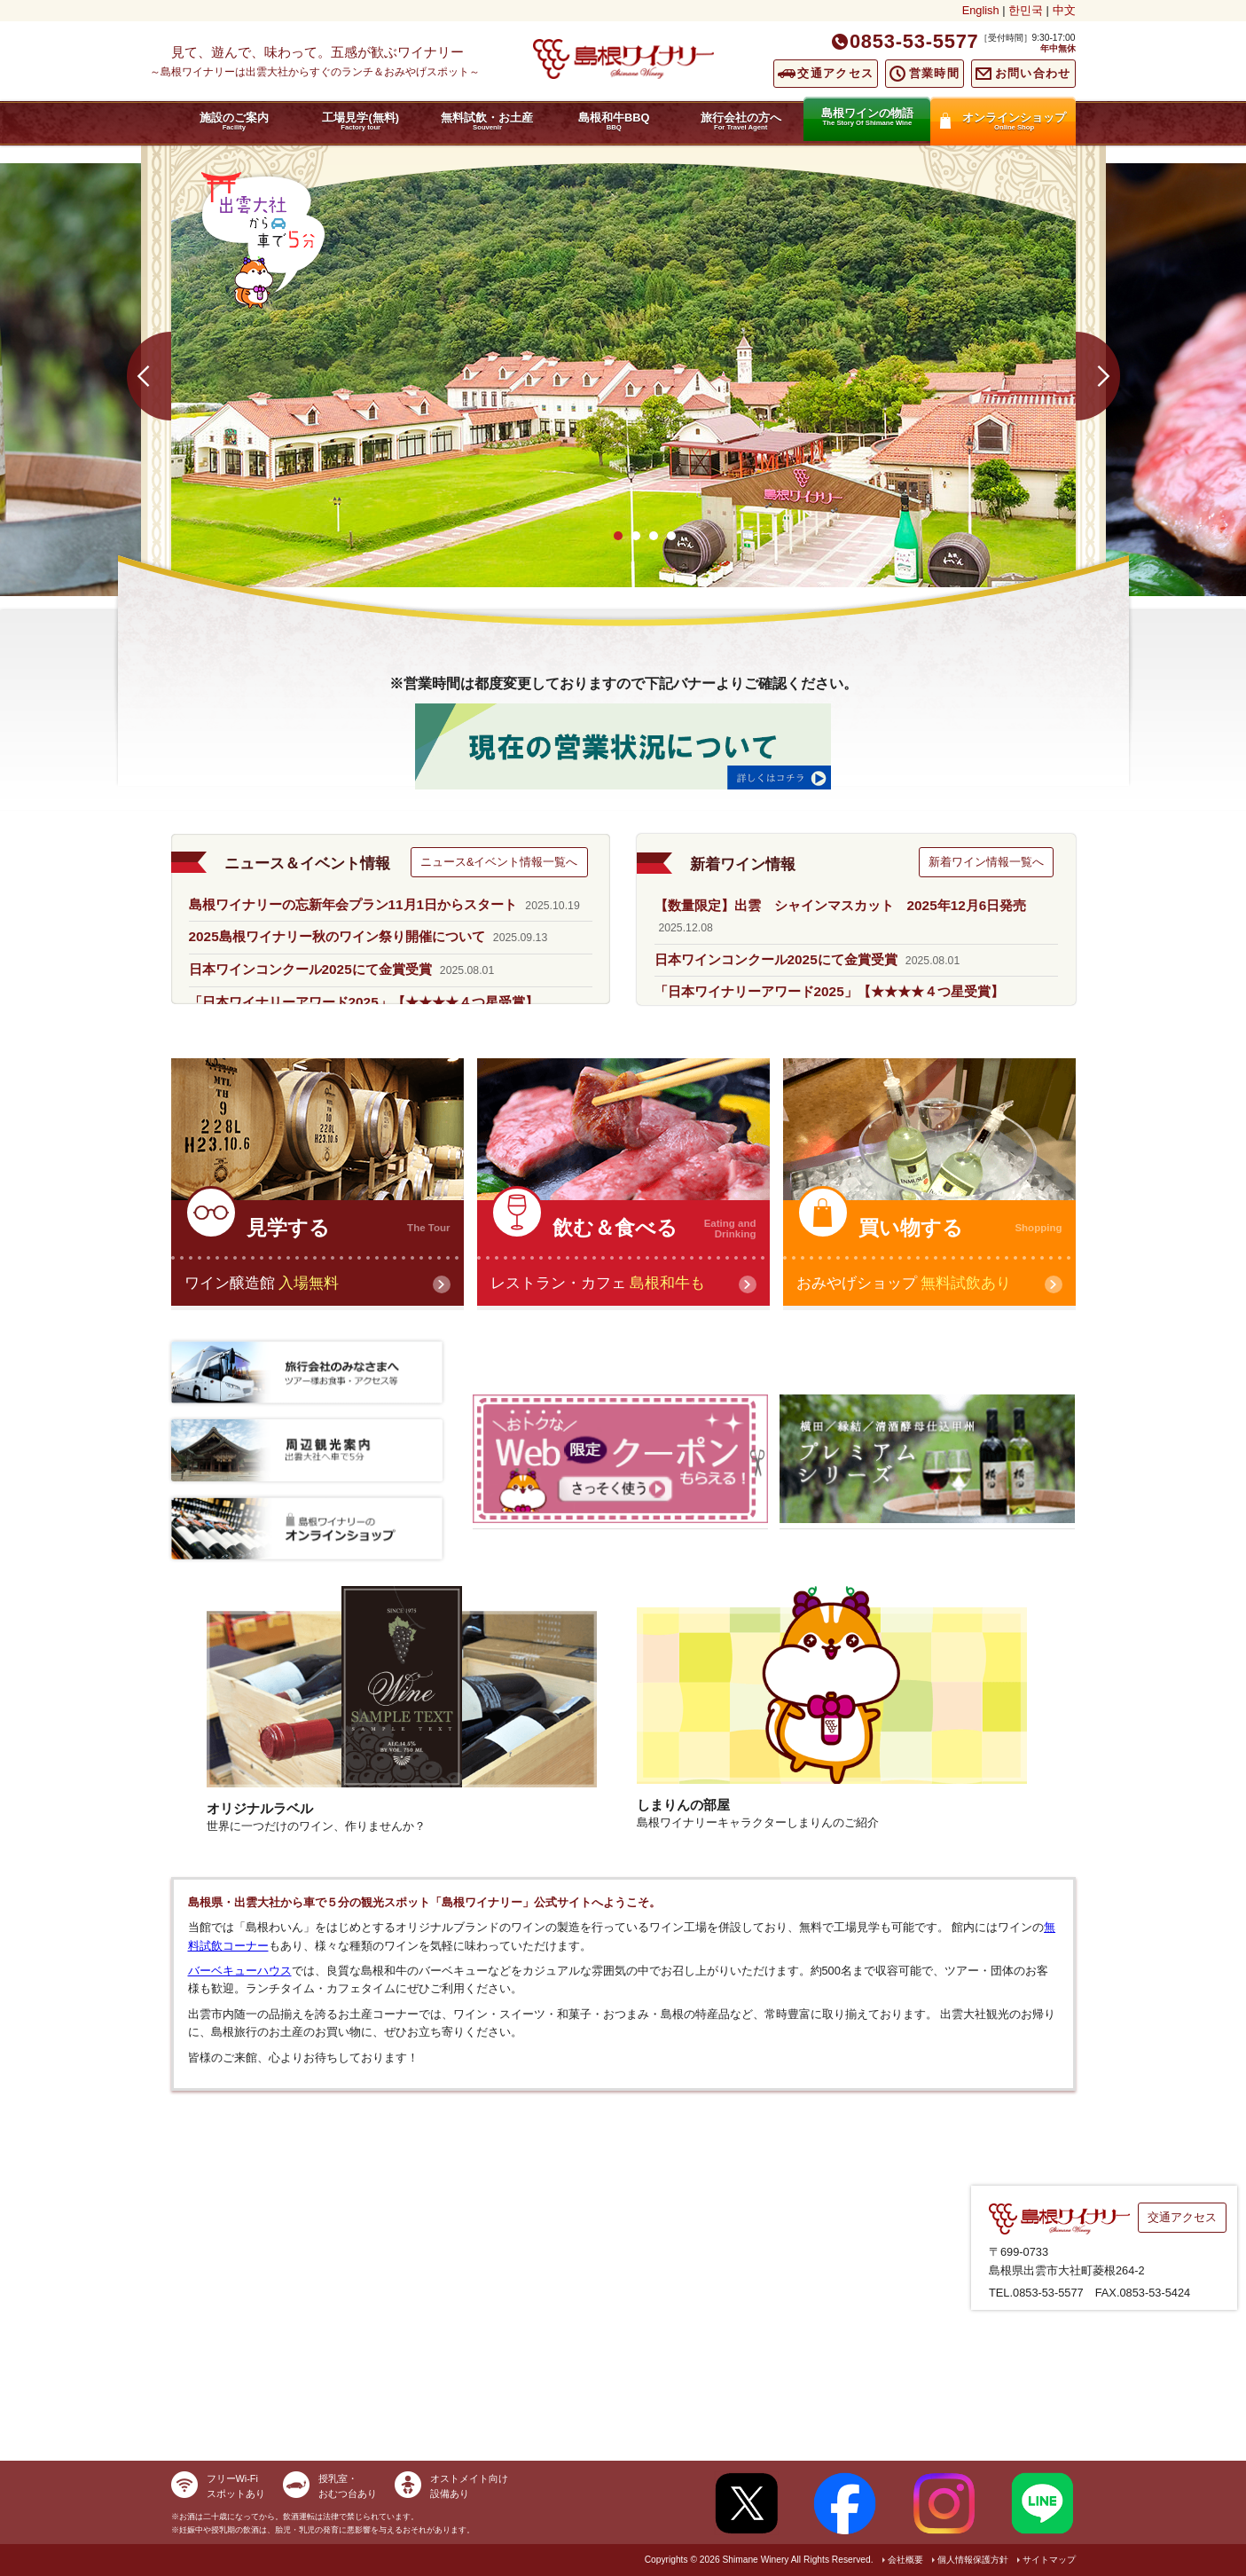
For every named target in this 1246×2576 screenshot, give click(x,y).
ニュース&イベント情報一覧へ (499, 861)
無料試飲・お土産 (487, 121)
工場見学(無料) (360, 121)
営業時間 (934, 73)
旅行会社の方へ (741, 121)
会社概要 (905, 2559)
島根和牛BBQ (614, 121)
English (980, 10)
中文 (1064, 10)
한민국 (1025, 10)
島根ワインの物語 (866, 116)
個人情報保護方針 (972, 2559)
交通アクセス (835, 73)
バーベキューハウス (240, 1970)
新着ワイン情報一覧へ (986, 861)
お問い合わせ (1033, 73)
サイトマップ (1049, 2559)
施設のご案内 (234, 121)
